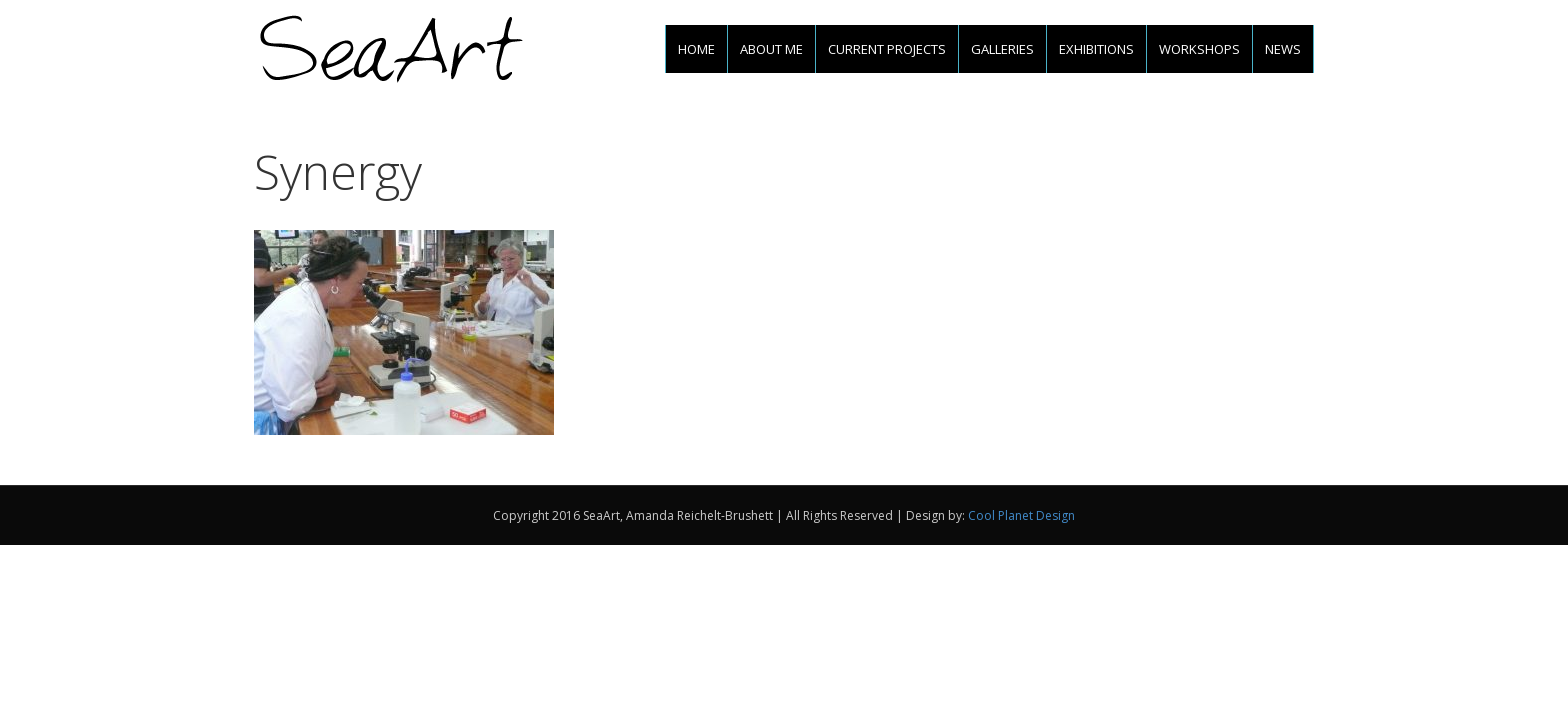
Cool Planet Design (1021, 515)
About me (771, 49)
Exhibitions (1096, 49)
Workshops (1199, 49)
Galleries (1002, 49)
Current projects (887, 49)
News (1283, 49)
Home (696, 49)
